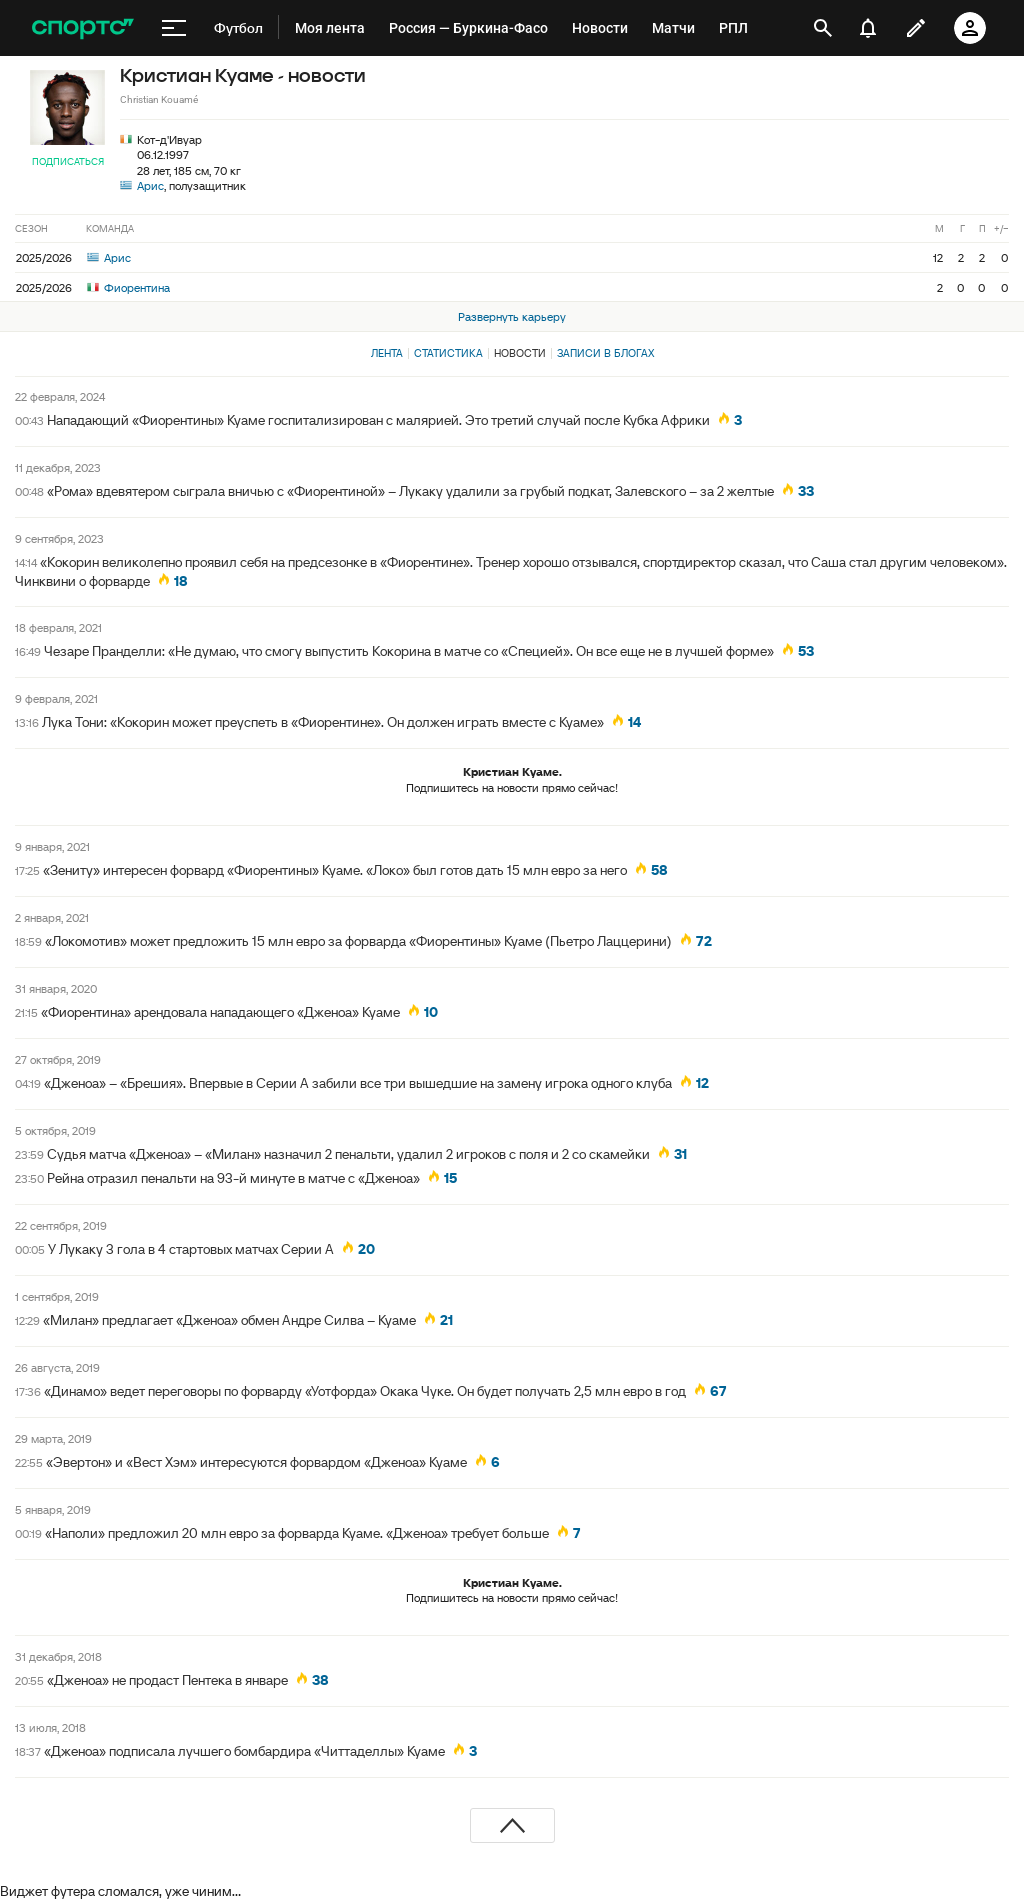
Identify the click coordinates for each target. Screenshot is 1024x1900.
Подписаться (68, 161)
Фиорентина (128, 287)
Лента (387, 353)
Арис (150, 185)
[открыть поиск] (823, 28)
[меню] (174, 28)
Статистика (448, 353)
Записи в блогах (605, 353)
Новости (520, 353)
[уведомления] (868, 28)
